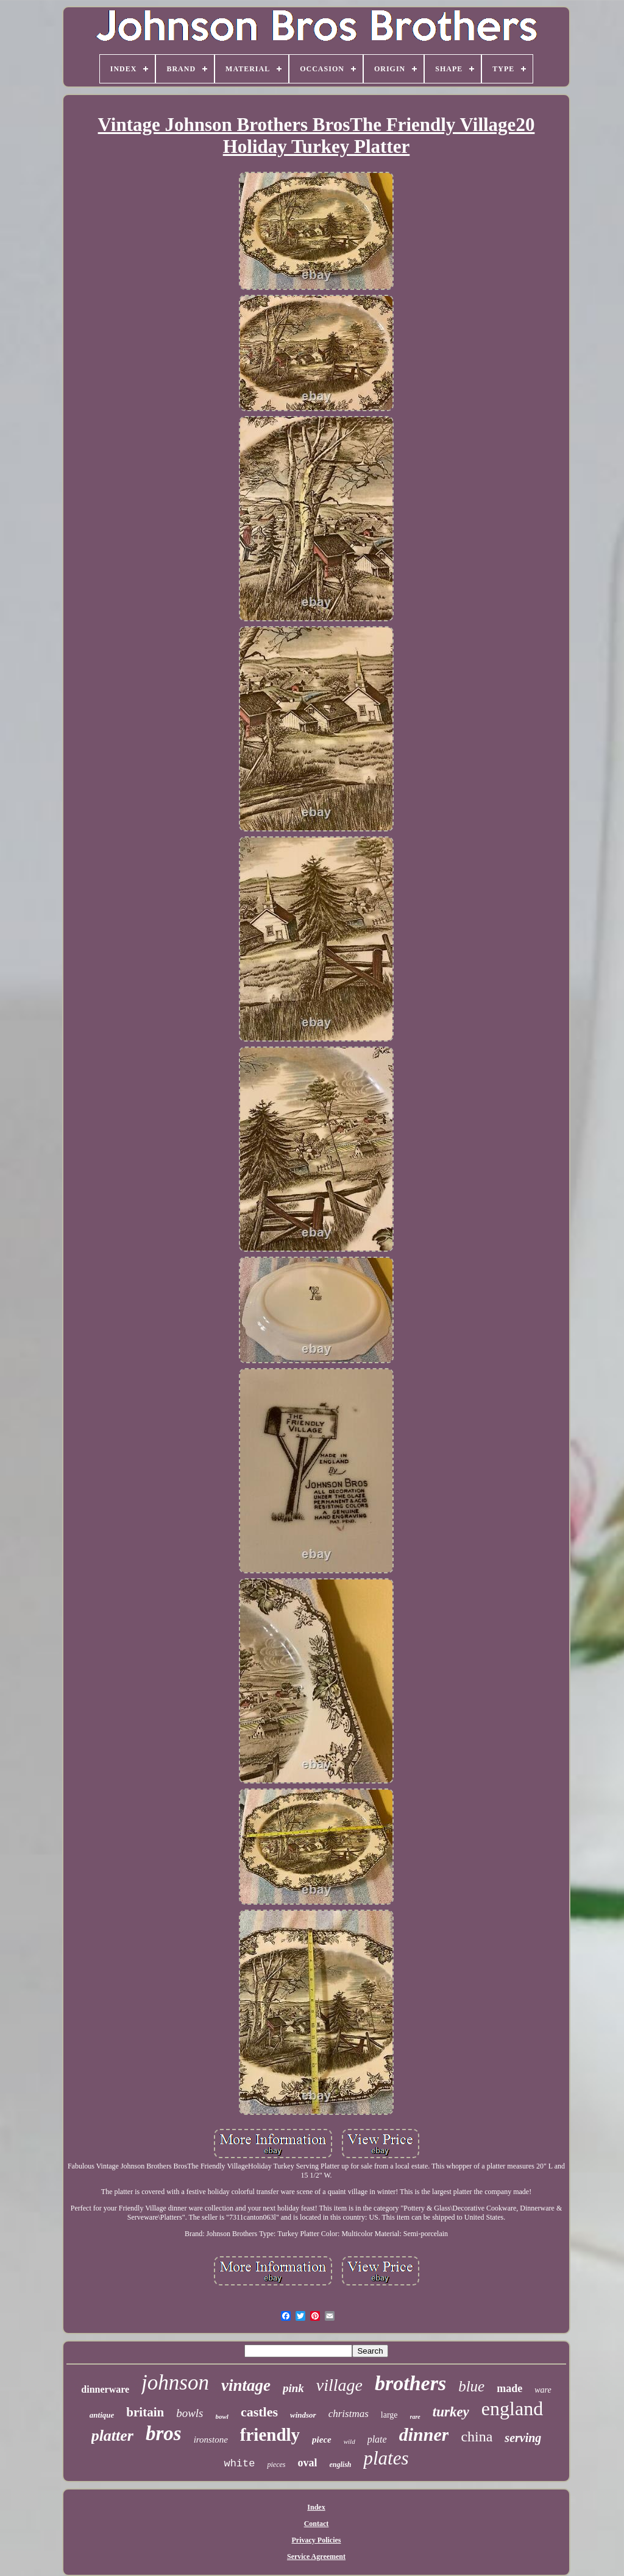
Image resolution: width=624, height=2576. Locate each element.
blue (471, 2386)
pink (293, 2388)
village (339, 2385)
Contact (316, 2523)
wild (349, 2441)
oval (307, 2463)
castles (259, 2411)
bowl (222, 2416)
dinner (424, 2434)
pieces (276, 2464)
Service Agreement (316, 2556)
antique (102, 2414)
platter (112, 2435)
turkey (451, 2411)
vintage (246, 2385)
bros (164, 2433)
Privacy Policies (316, 2540)
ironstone (211, 2439)
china (476, 2436)
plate (377, 2439)
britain (145, 2412)
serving (523, 2437)
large (389, 2414)
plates (385, 2458)
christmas (348, 2413)
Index (316, 2507)
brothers (410, 2383)
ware (542, 2389)
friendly (270, 2434)
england (512, 2408)
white (239, 2463)
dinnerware (105, 2389)
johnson (175, 2382)
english (340, 2464)
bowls (189, 2413)
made (509, 2388)
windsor (303, 2414)
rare (415, 2416)
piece (322, 2439)
